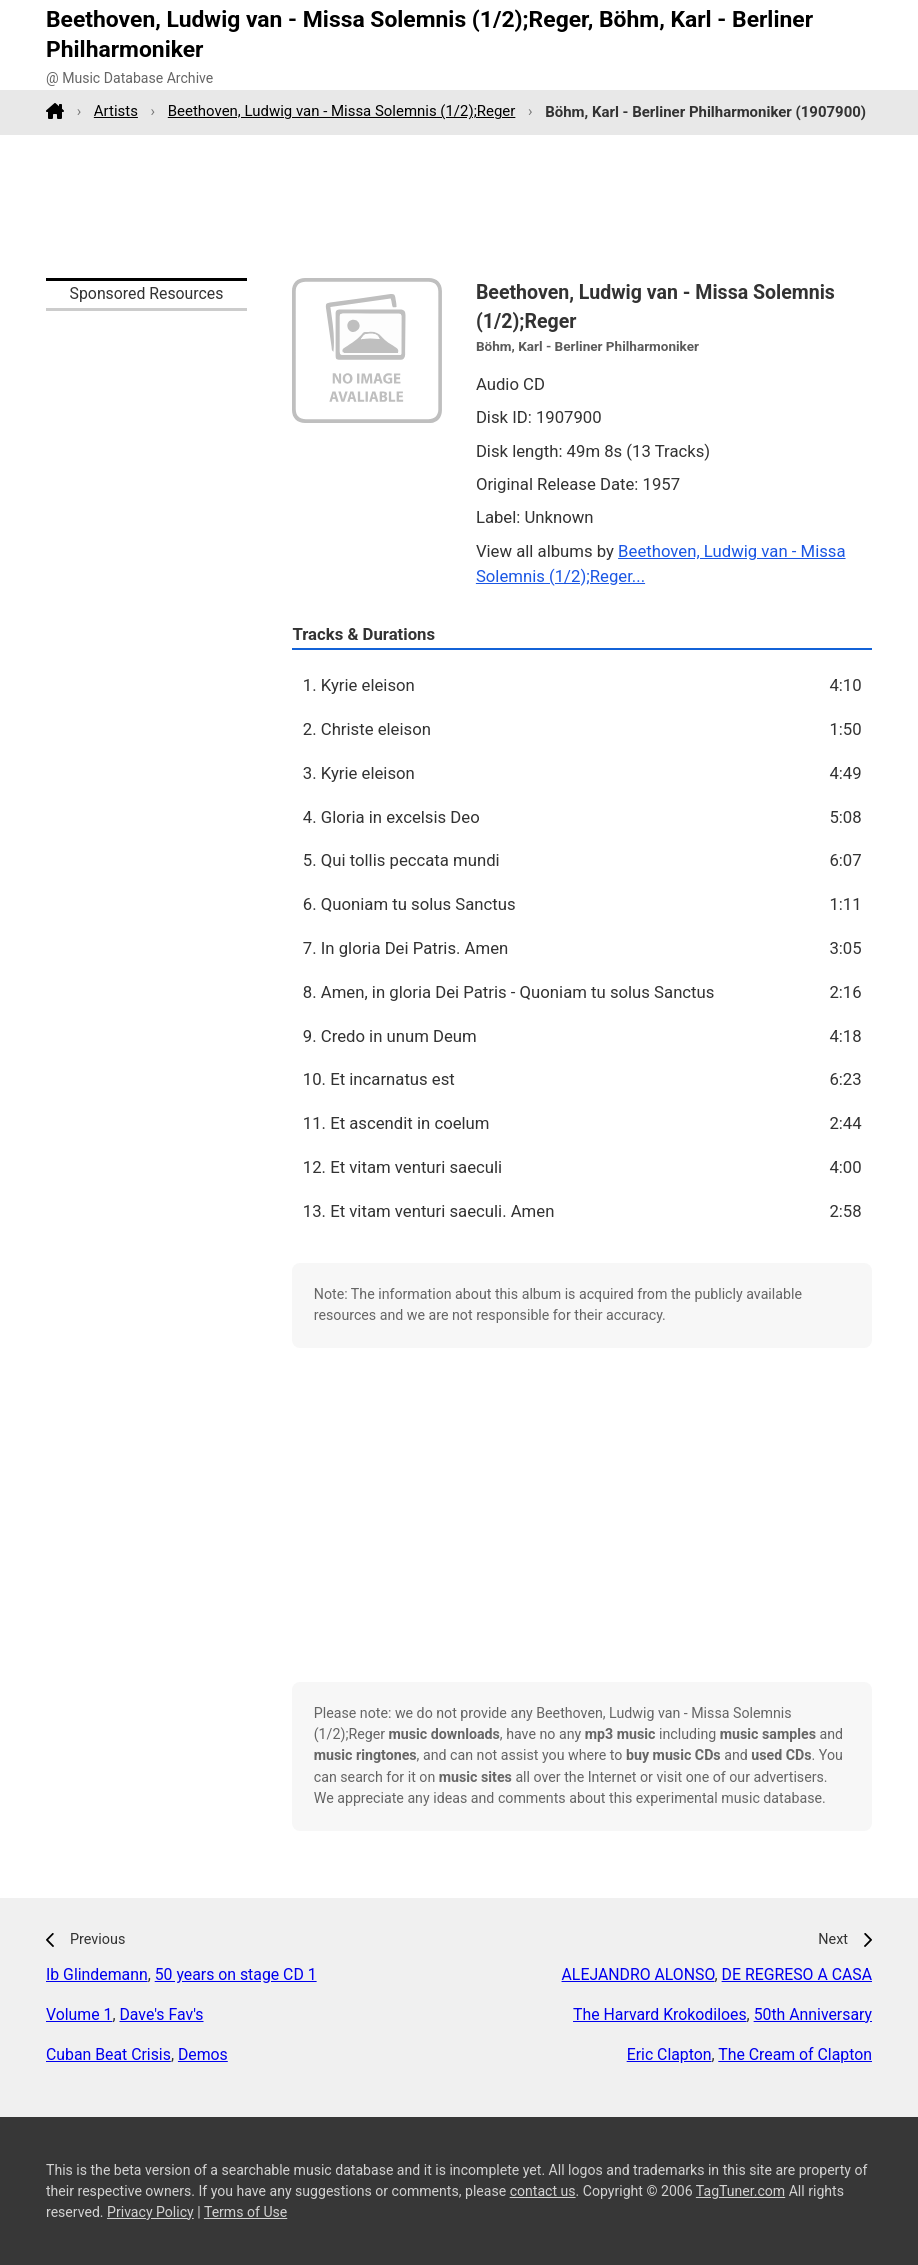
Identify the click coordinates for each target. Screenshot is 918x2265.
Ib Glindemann (97, 1974)
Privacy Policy (150, 2212)
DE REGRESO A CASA (797, 1974)
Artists (116, 111)
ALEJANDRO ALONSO (638, 1974)
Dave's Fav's (161, 2014)
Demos (203, 2054)
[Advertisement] (459, 206)
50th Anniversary (813, 2014)
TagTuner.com (740, 2191)
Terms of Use (245, 2212)
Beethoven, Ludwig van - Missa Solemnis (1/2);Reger (342, 111)
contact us (543, 2191)
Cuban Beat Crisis (108, 2054)
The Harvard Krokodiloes (660, 2014)
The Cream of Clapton (795, 2054)
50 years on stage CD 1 (236, 1974)
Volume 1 (79, 2014)
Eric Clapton (669, 2054)
